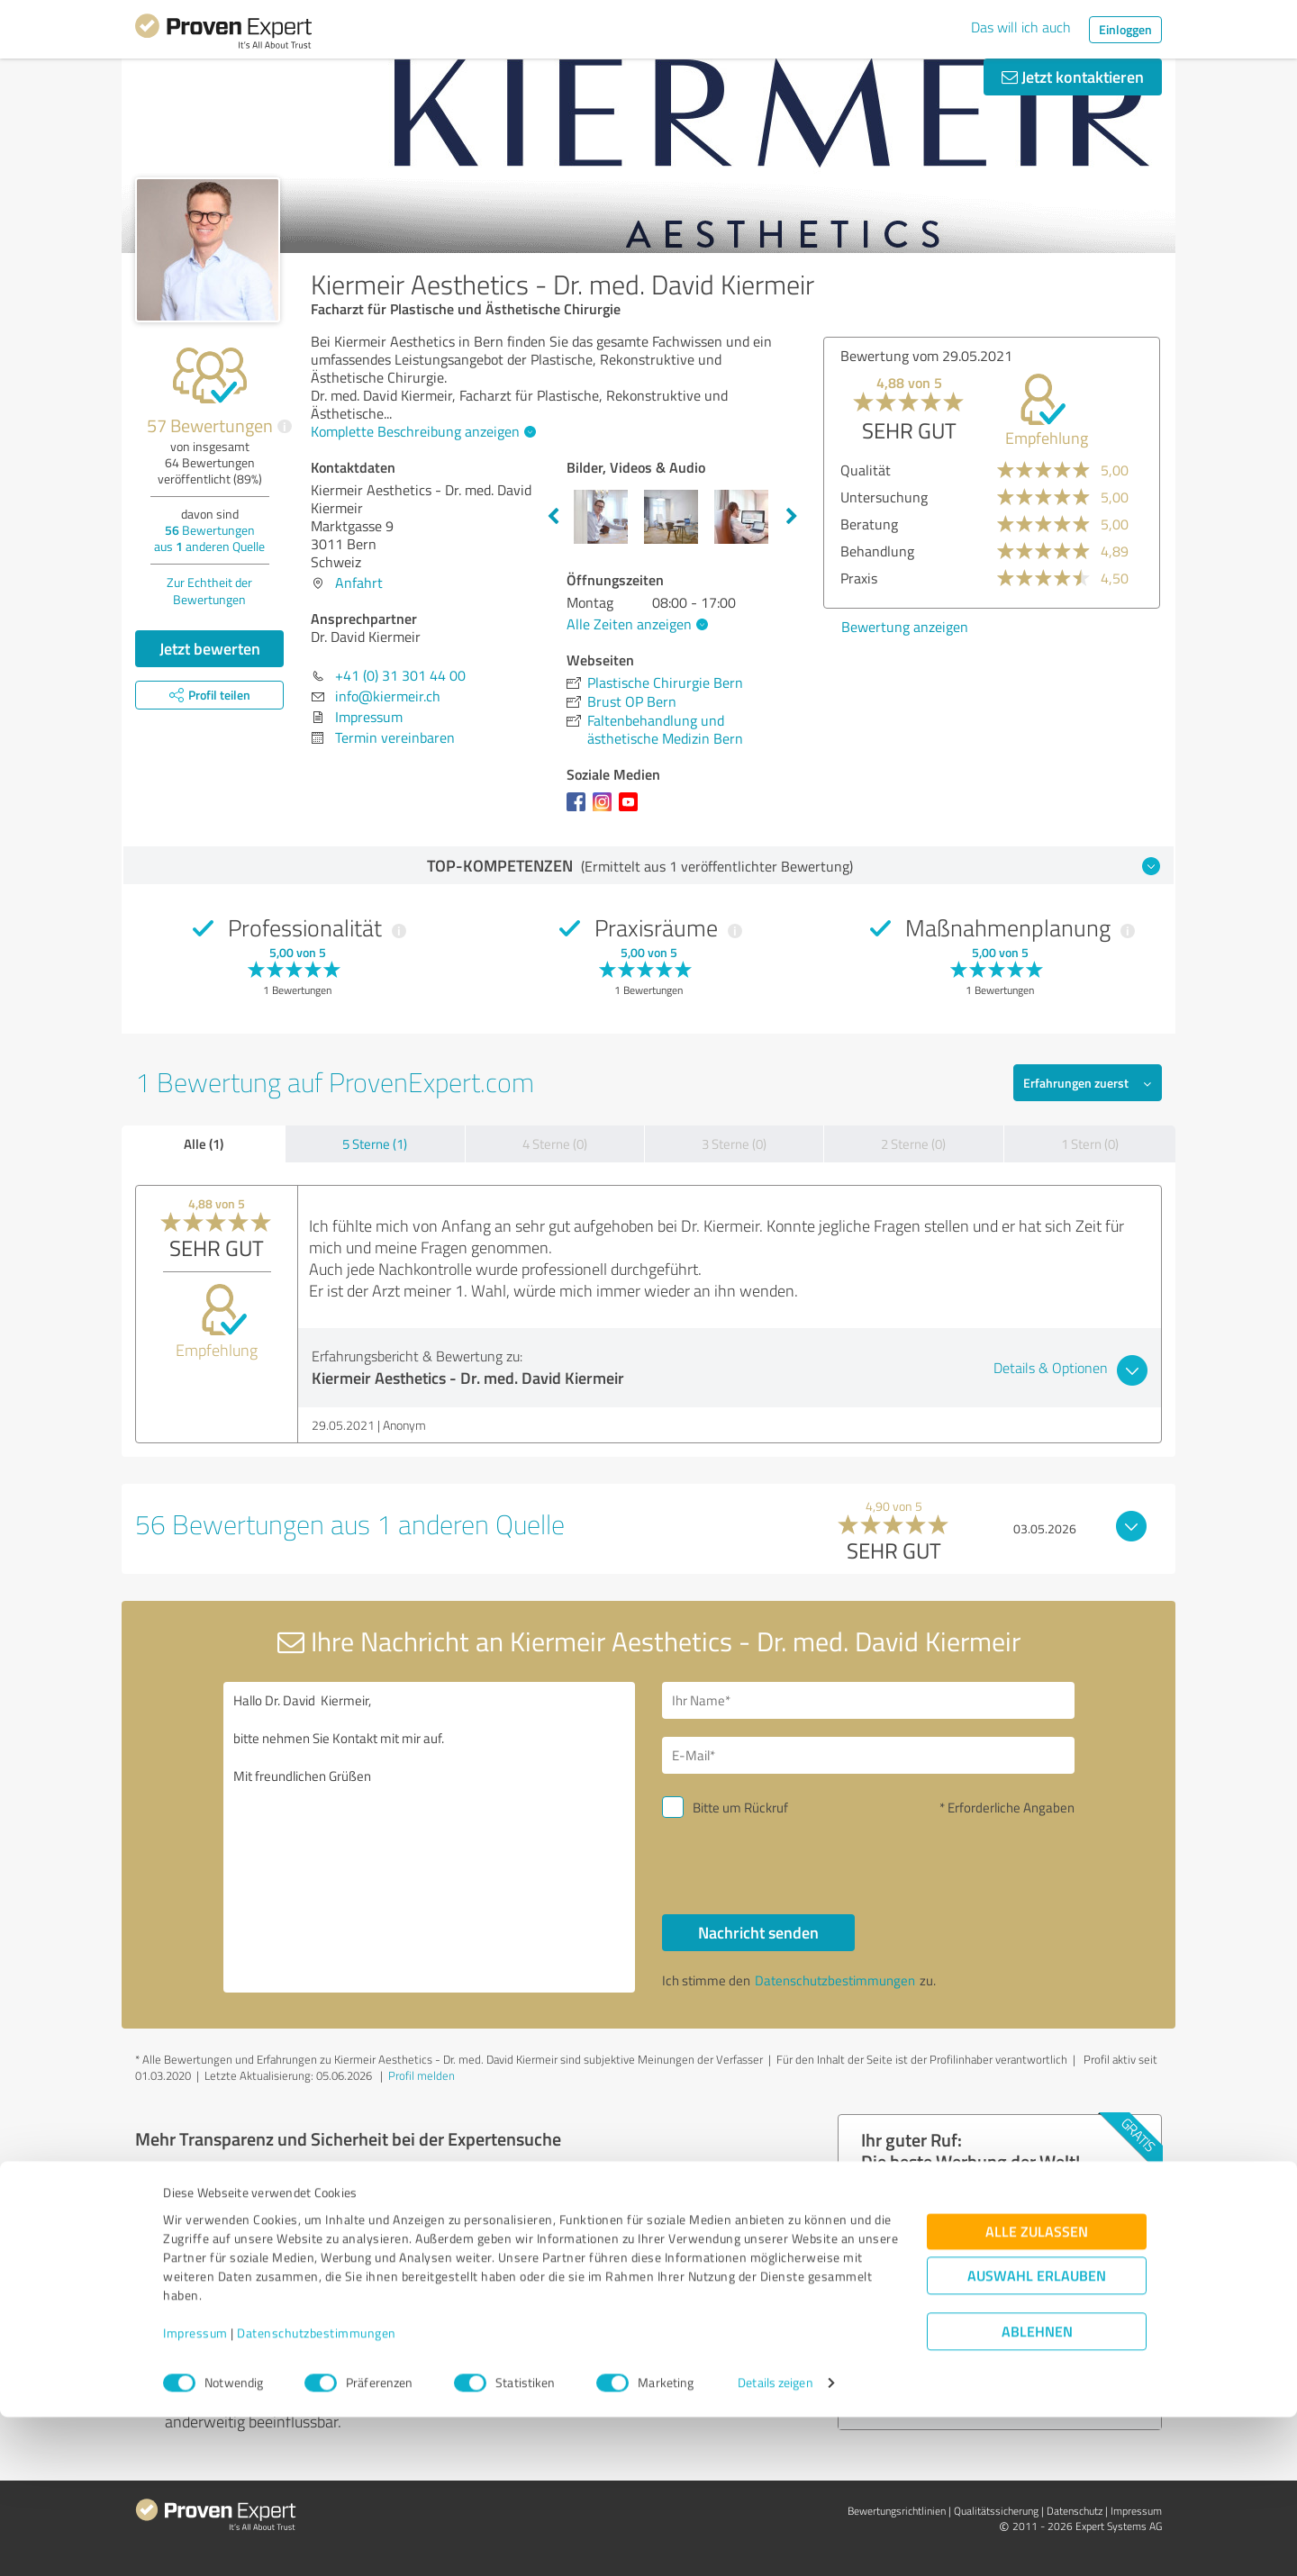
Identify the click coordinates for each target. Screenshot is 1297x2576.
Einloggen (1125, 29)
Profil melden (421, 2075)
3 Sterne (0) (734, 1143)
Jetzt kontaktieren (1073, 76)
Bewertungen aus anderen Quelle (209, 538)
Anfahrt (359, 582)
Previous (553, 517)
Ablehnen (1037, 2490)
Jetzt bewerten (209, 648)
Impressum (195, 2491)
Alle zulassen (1036, 2390)
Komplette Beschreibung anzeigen (421, 431)
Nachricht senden (758, 1932)
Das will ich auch (1021, 27)
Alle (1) (203, 1143)
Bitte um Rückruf (740, 1807)
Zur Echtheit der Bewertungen (209, 591)
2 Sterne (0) (913, 1143)
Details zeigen (775, 2542)
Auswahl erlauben (1036, 2434)
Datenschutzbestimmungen (316, 2491)
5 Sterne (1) (374, 1143)
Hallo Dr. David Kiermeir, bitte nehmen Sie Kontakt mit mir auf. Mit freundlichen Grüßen (429, 1837)
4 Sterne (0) (554, 1143)
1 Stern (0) (1090, 1143)
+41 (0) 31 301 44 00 (400, 675)
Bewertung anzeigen (904, 627)
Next (792, 517)
